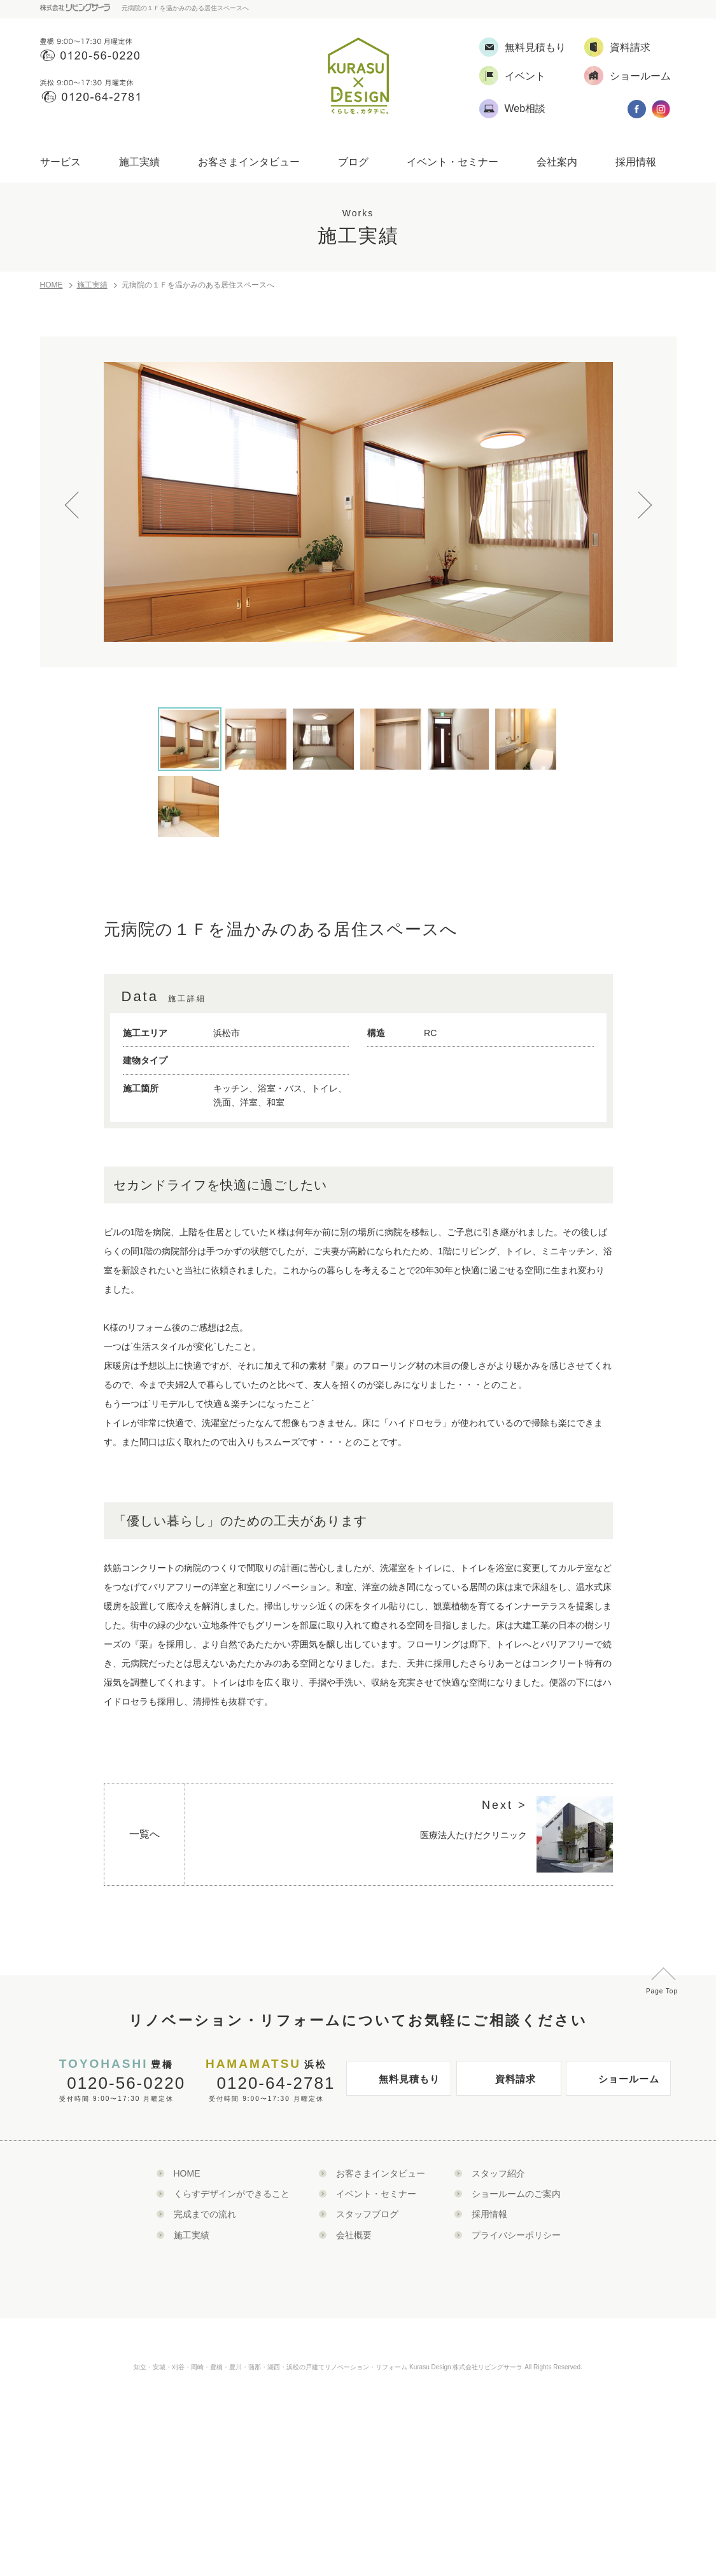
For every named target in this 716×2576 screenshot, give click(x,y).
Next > (504, 1805)
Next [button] (638, 495)
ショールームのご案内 (516, 2194)
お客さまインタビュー (249, 161)
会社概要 (354, 2235)
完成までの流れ (205, 2214)
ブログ (353, 161)
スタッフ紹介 (498, 2173)
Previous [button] (78, 495)
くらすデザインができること (232, 2194)
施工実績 (139, 161)
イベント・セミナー (452, 161)
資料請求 (499, 2083)
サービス (60, 161)
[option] (358, 501)
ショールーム (616, 2083)
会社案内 (557, 161)
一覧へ (144, 1834)
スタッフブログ (367, 2214)
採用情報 (635, 161)
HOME (51, 284)
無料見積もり (396, 2083)
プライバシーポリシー (516, 2235)
